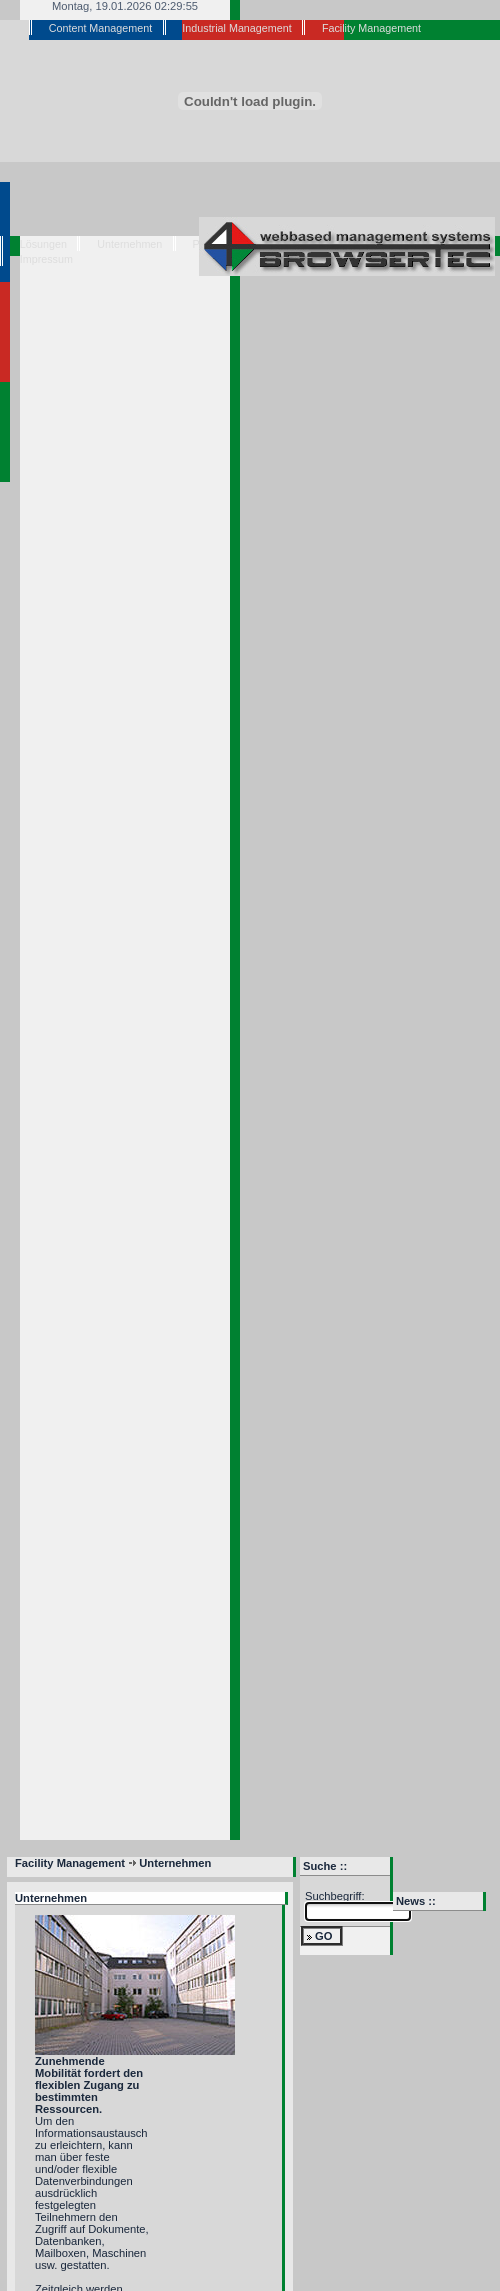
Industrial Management (236, 28)
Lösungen (43, 244)
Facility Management (371, 28)
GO (323, 1936)
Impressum (46, 259)
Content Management (100, 28)
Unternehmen (129, 244)
